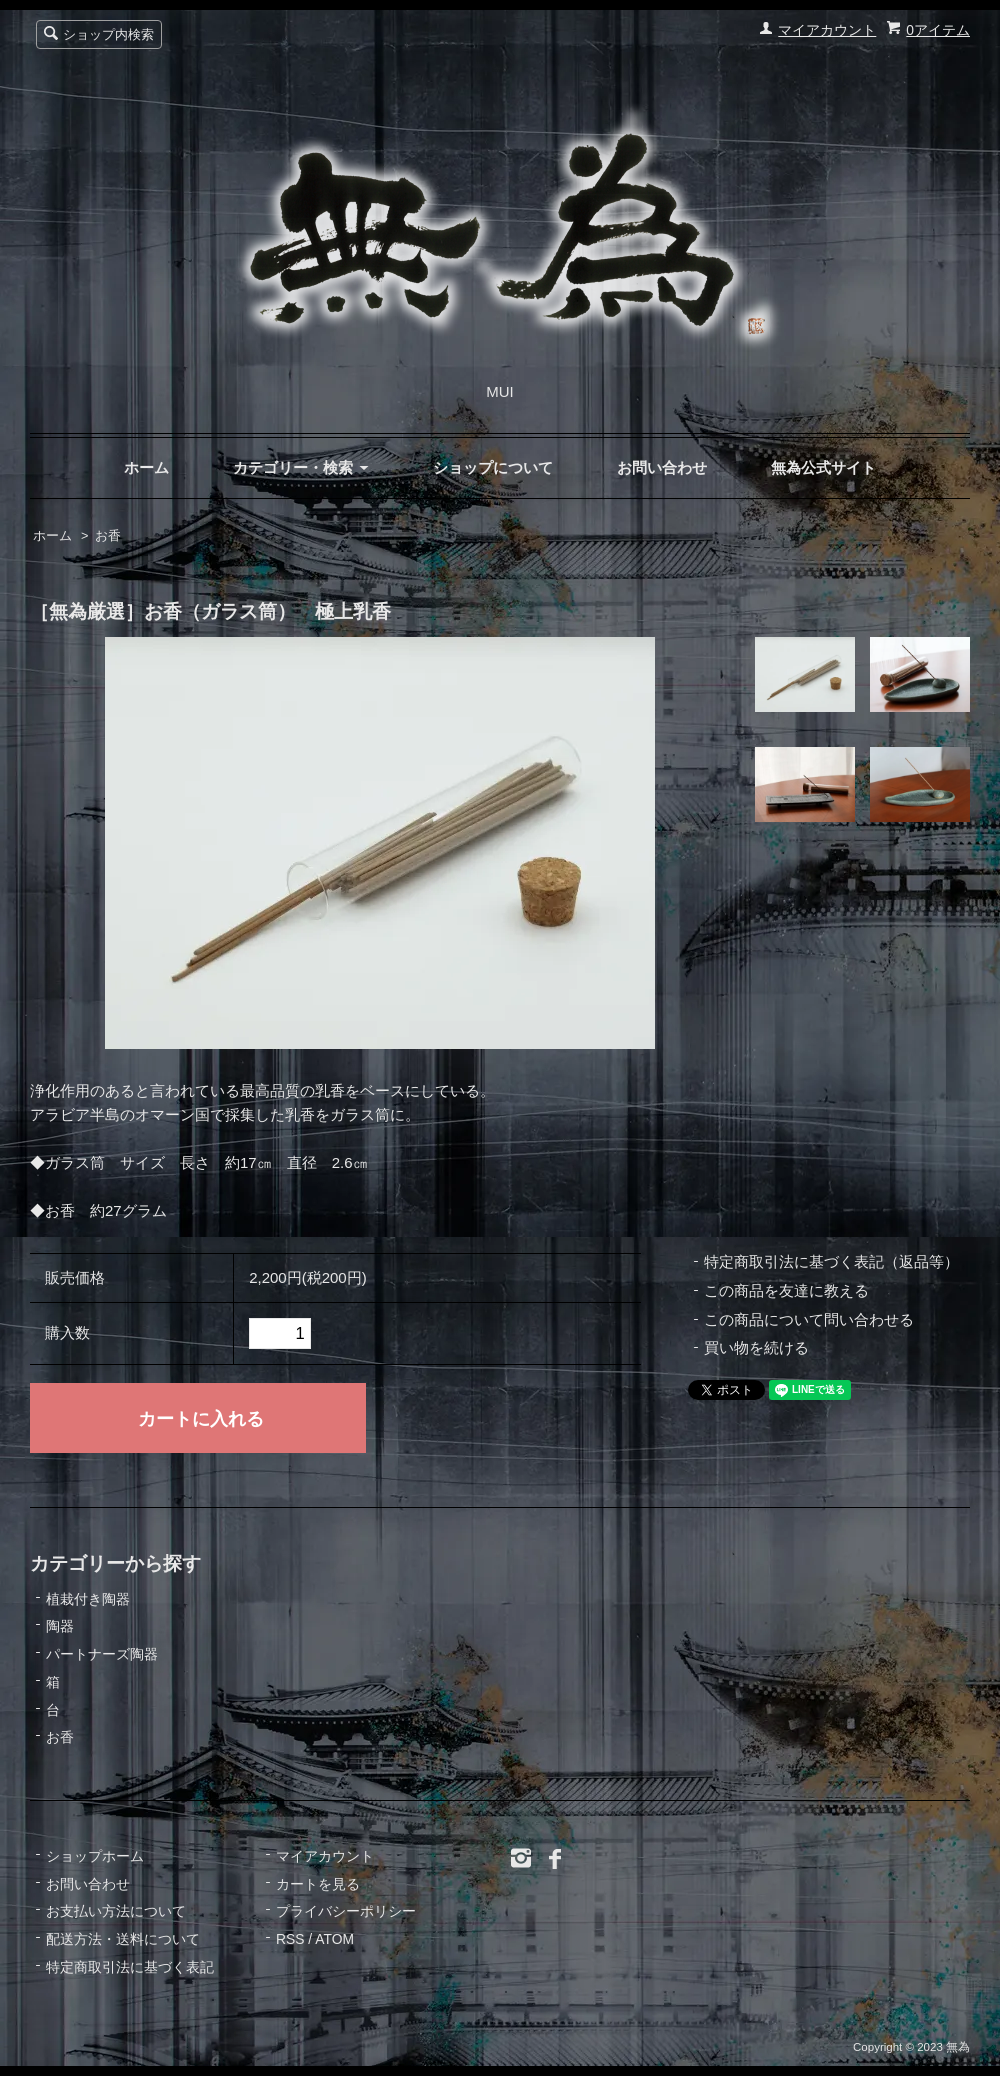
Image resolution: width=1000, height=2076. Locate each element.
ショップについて (493, 467)
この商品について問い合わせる (809, 1319)
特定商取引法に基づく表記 (130, 1967)
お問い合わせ (662, 467)
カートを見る (318, 1884)
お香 (108, 536)
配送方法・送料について (123, 1939)
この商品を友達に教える (786, 1290)
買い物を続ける (756, 1347)
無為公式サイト (823, 467)
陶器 (60, 1626)
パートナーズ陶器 (102, 1654)
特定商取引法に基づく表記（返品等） (831, 1261)
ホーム (146, 467)
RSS (290, 1939)
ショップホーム (95, 1856)
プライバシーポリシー (346, 1911)
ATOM (334, 1939)
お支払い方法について (116, 1911)
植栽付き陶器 (88, 1599)
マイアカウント (827, 30)
